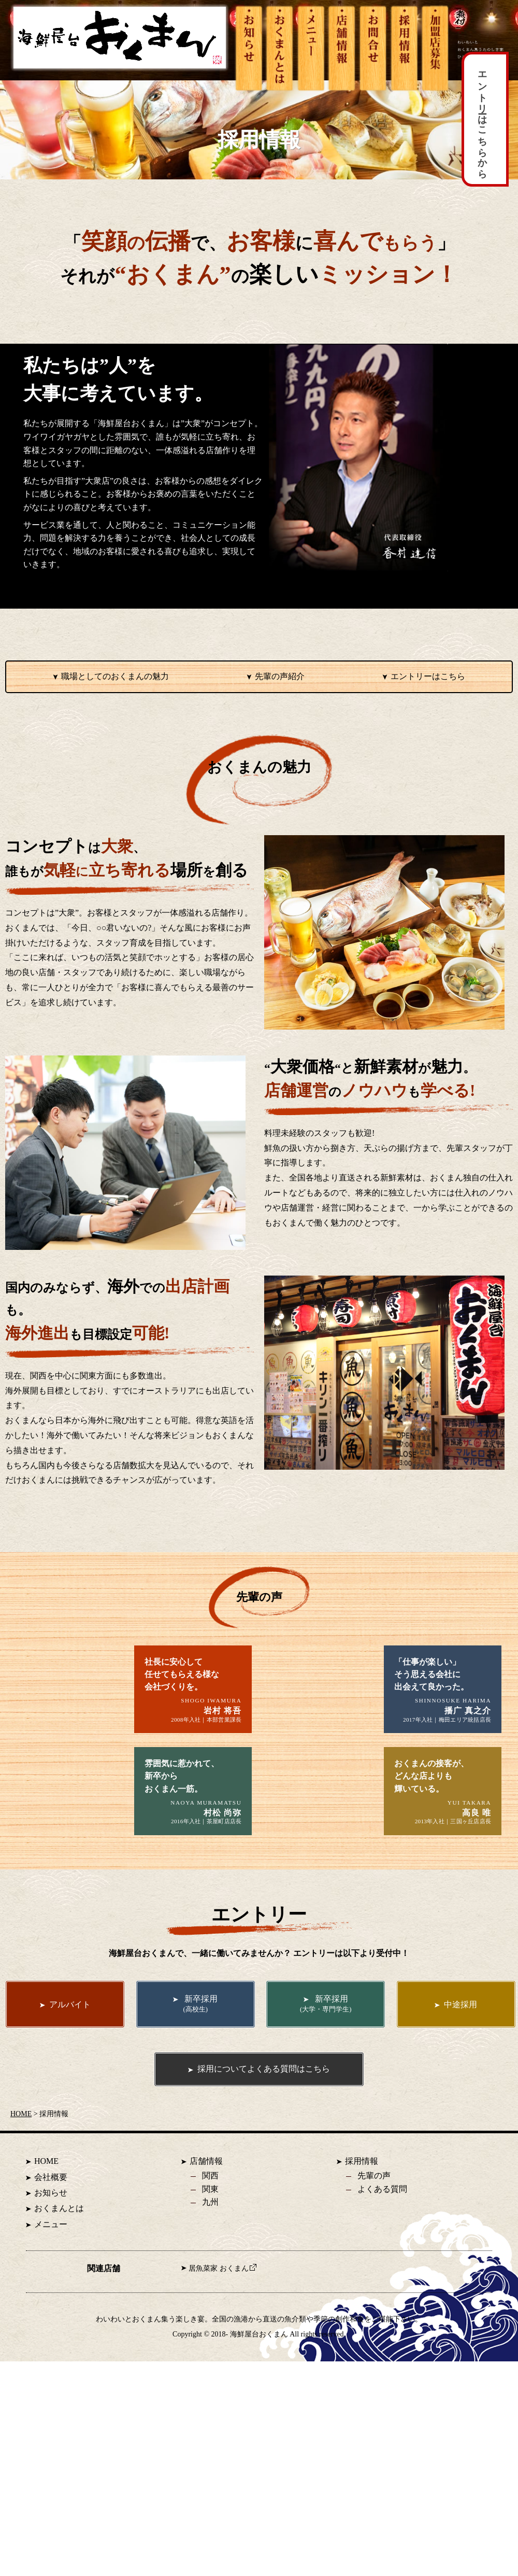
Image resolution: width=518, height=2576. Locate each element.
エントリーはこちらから (482, 119)
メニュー (50, 2255)
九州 (210, 2234)
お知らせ (50, 2224)
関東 (210, 2220)
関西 (210, 2207)
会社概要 (50, 2208)
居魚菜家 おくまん (222, 2300)
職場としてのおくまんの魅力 (115, 676)
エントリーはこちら (428, 676)
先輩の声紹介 (280, 676)
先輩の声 (374, 2207)
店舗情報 (206, 2193)
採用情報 (361, 2193)
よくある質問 (382, 2220)
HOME (21, 2145)
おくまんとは (59, 2239)
